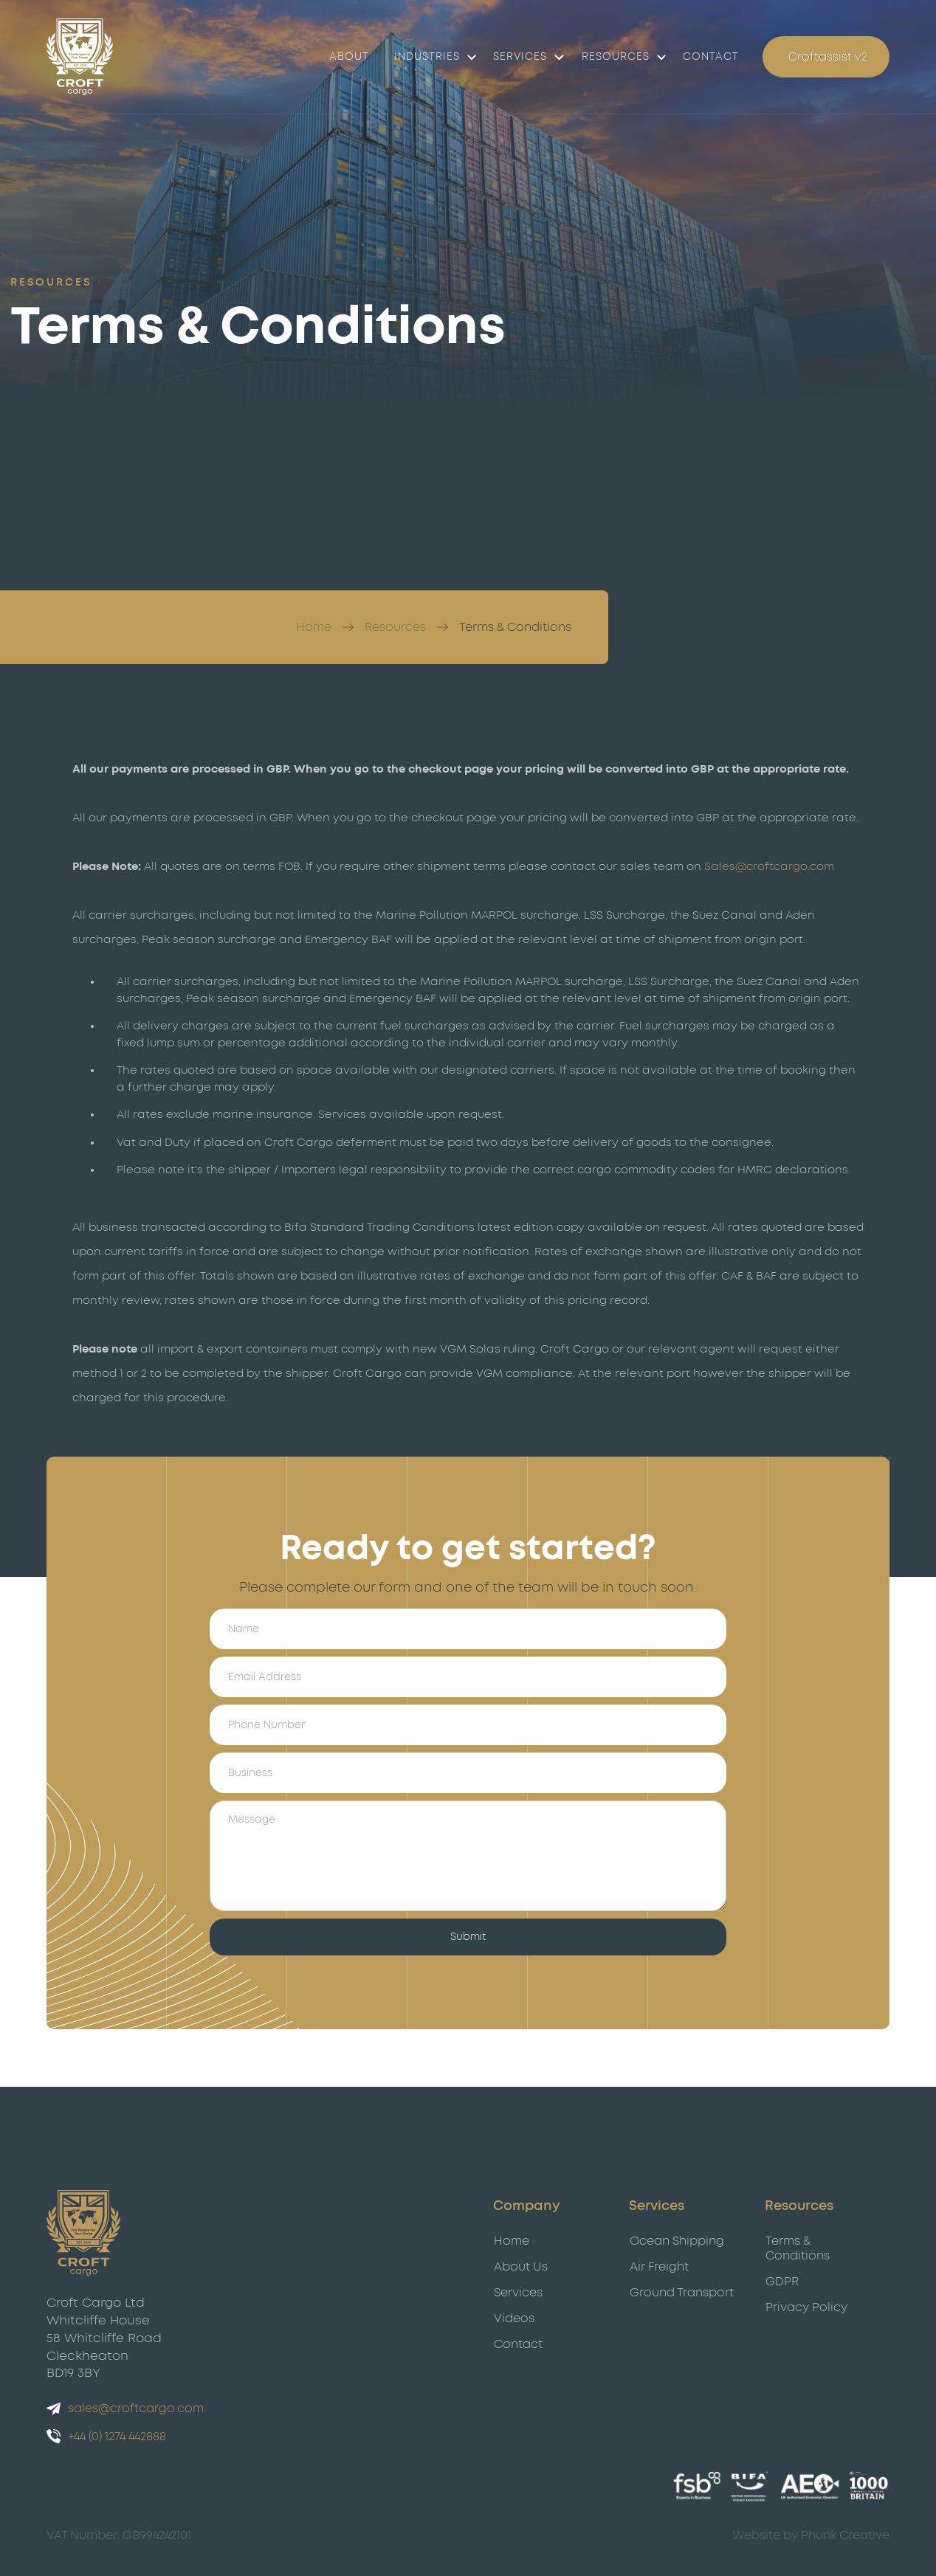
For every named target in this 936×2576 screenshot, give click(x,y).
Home (313, 627)
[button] (431, 57)
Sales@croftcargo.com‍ (769, 866)
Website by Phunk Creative (810, 2535)
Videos (514, 2318)
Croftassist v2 (827, 57)
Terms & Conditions (515, 627)
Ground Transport (682, 2293)
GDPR (782, 2281)
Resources (395, 627)
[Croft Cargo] (80, 56)
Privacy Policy (806, 2307)
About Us (521, 2267)
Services (520, 57)
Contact (518, 2344)
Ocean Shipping (677, 2241)
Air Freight (659, 2267)
